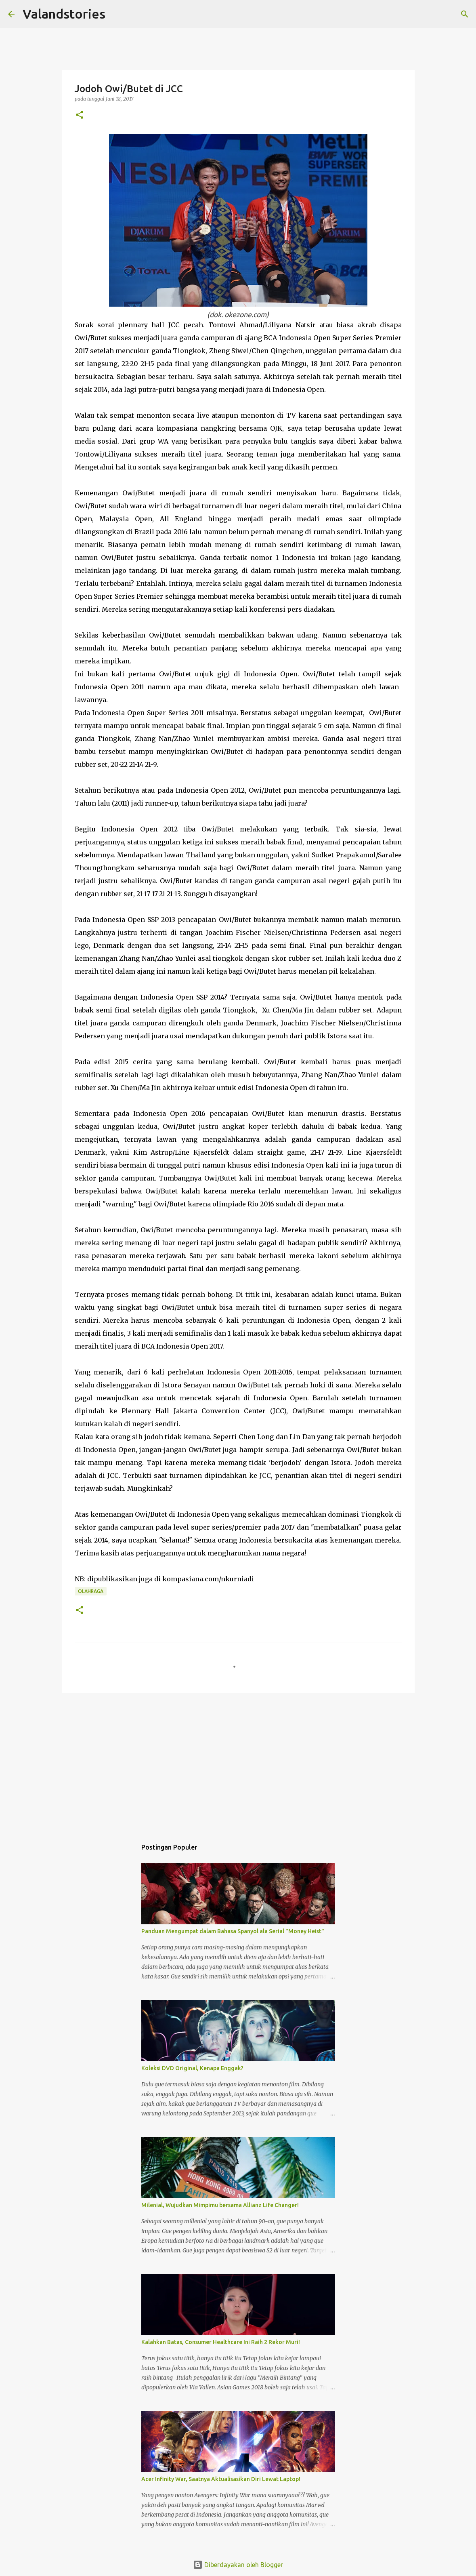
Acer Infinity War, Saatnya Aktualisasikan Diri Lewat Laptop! (220, 2479)
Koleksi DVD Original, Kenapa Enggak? (192, 2068)
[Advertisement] (238, 1761)
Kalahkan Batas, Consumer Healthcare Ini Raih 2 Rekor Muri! (220, 2342)
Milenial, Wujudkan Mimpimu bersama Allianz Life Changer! (220, 2205)
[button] (79, 115)
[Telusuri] (117, 14)
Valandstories (64, 13)
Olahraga (90, 1591)
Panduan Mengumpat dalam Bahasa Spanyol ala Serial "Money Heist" (232, 1931)
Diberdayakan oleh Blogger (238, 2564)
